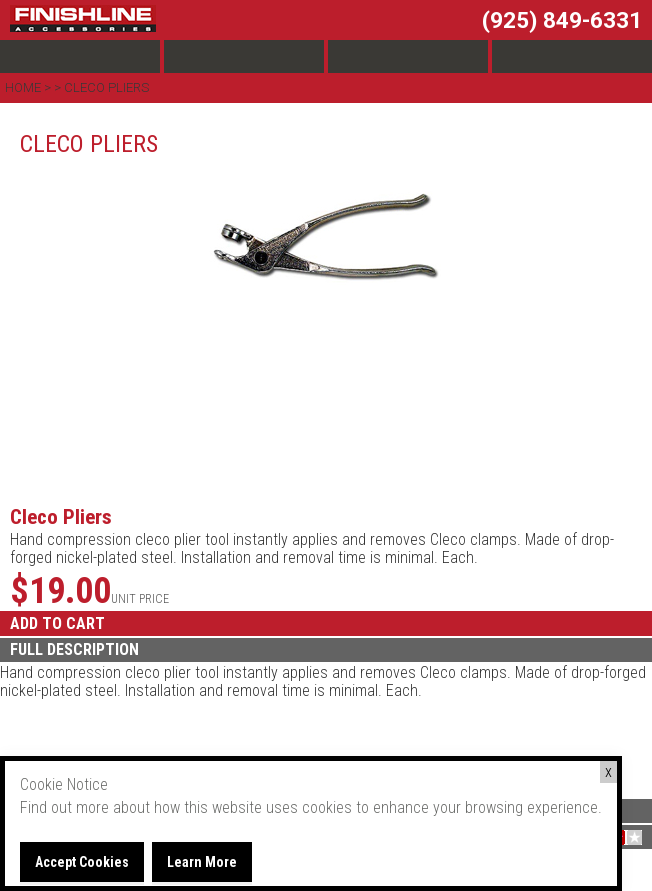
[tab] (326, 650)
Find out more (64, 807)
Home (24, 87)
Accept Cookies (82, 862)
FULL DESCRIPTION (74, 649)
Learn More (202, 862)
